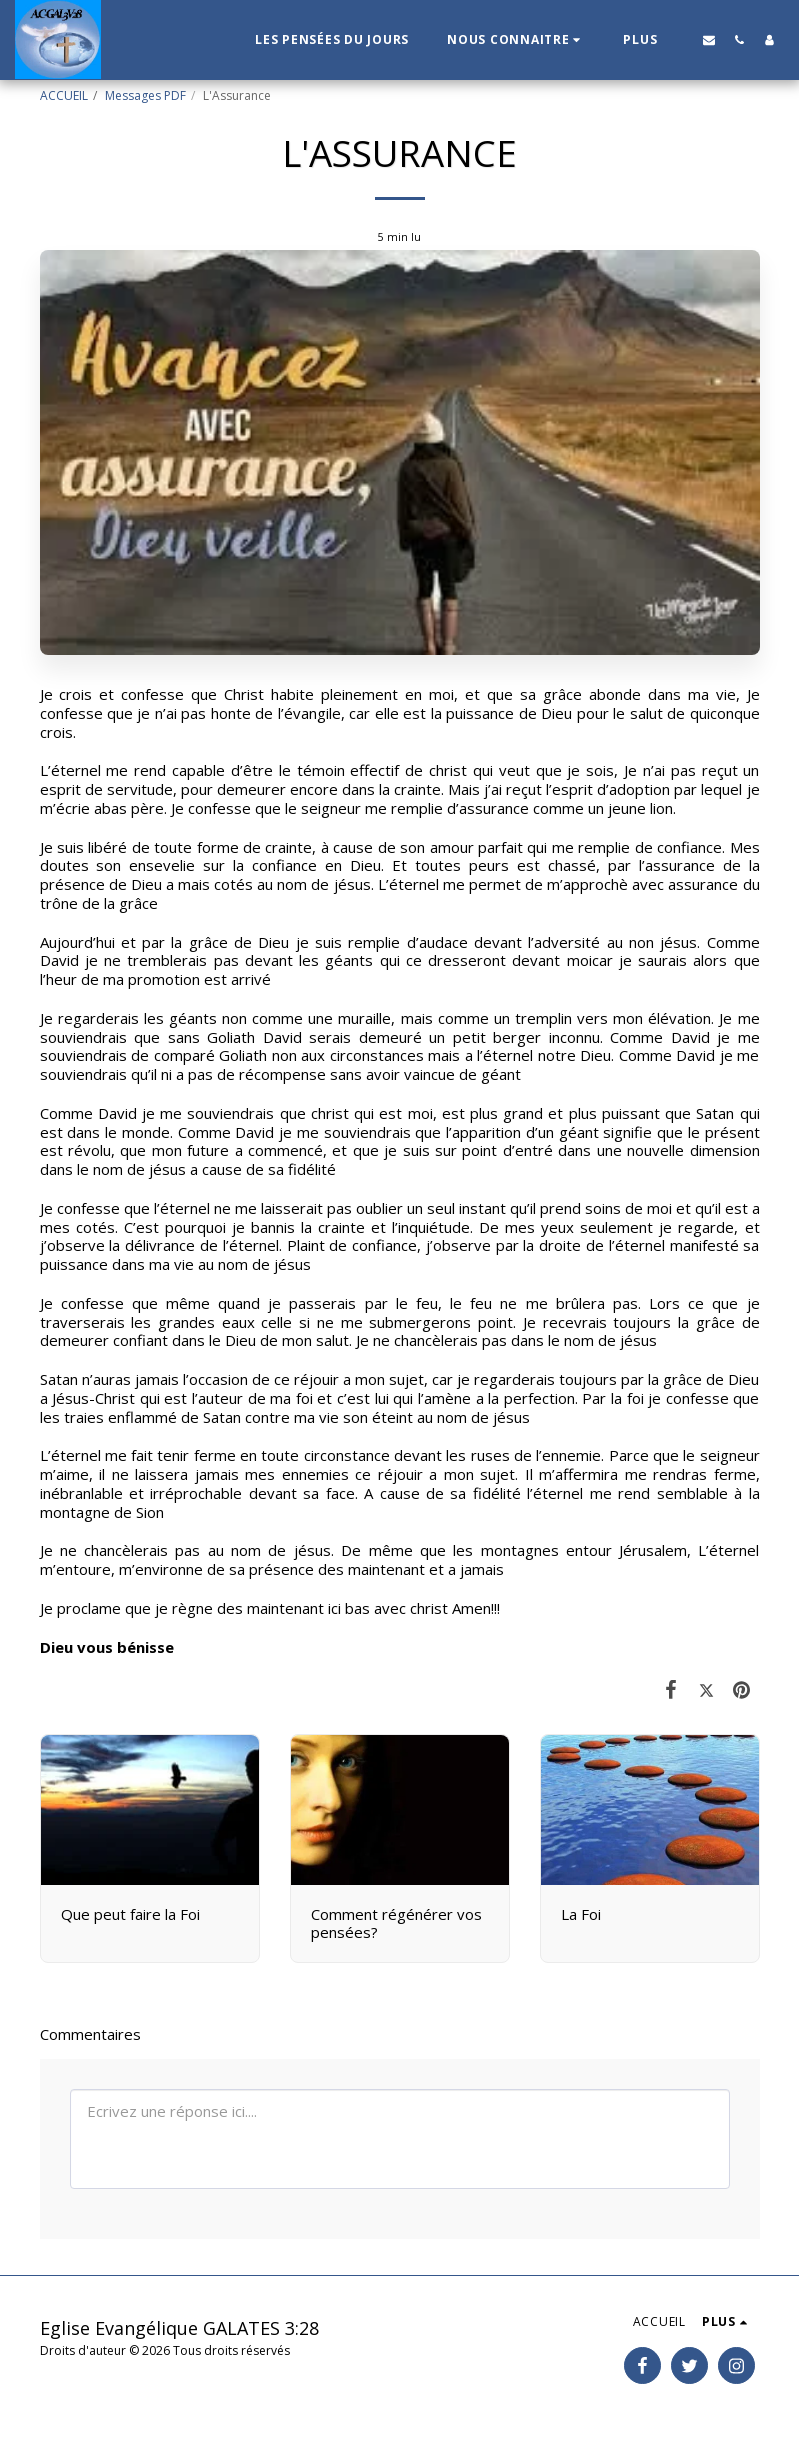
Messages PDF (145, 95)
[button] (516, 40)
